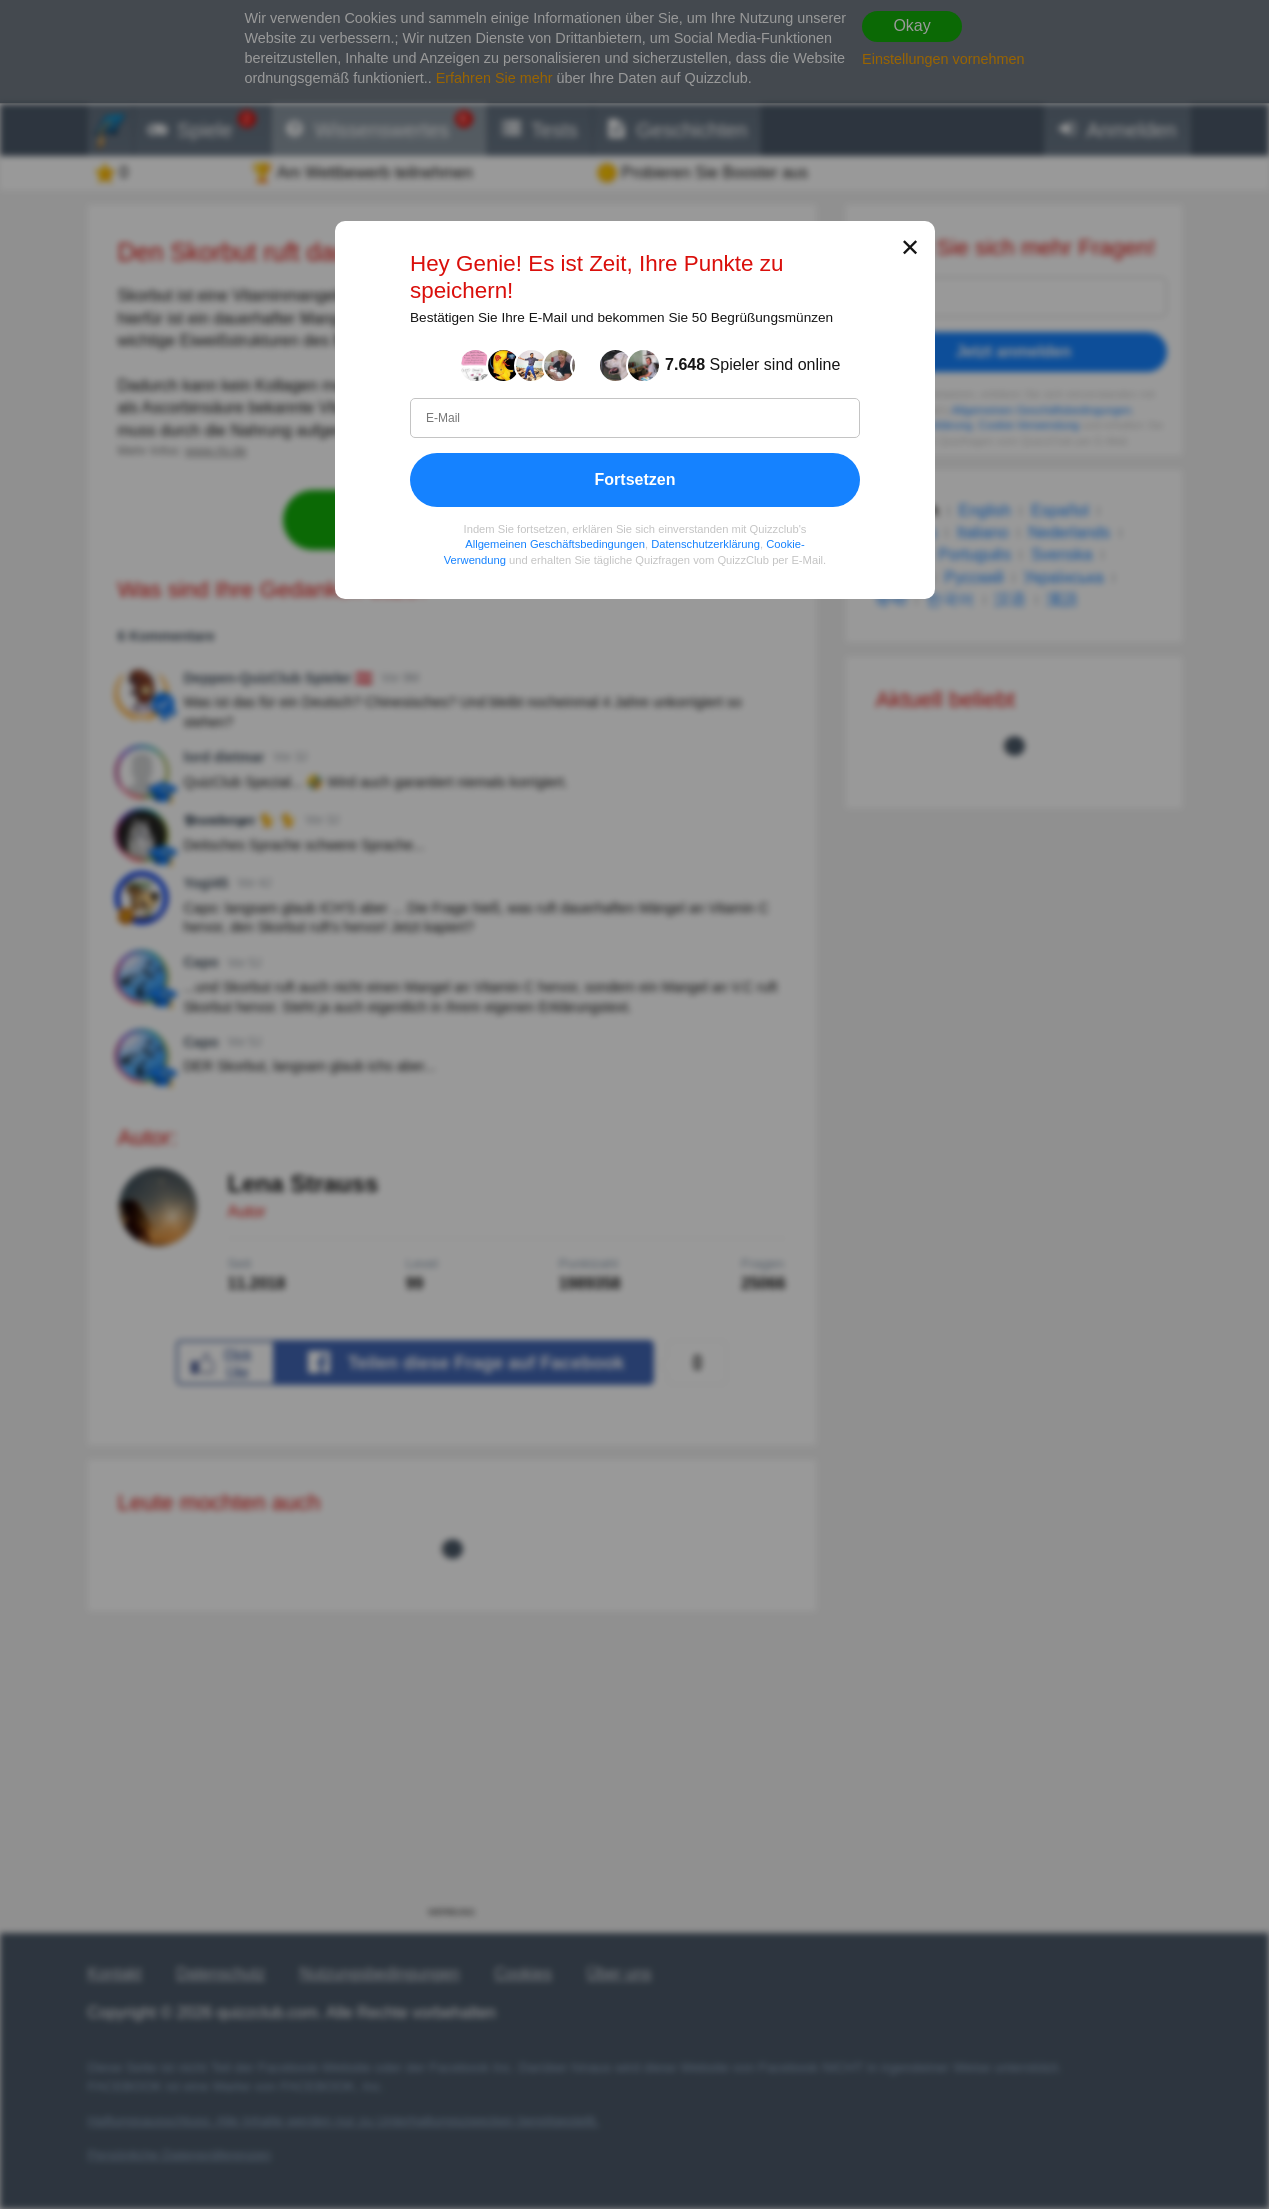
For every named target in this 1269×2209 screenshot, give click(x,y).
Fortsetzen (634, 479)
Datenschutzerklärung (705, 544)
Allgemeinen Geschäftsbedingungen (555, 544)
